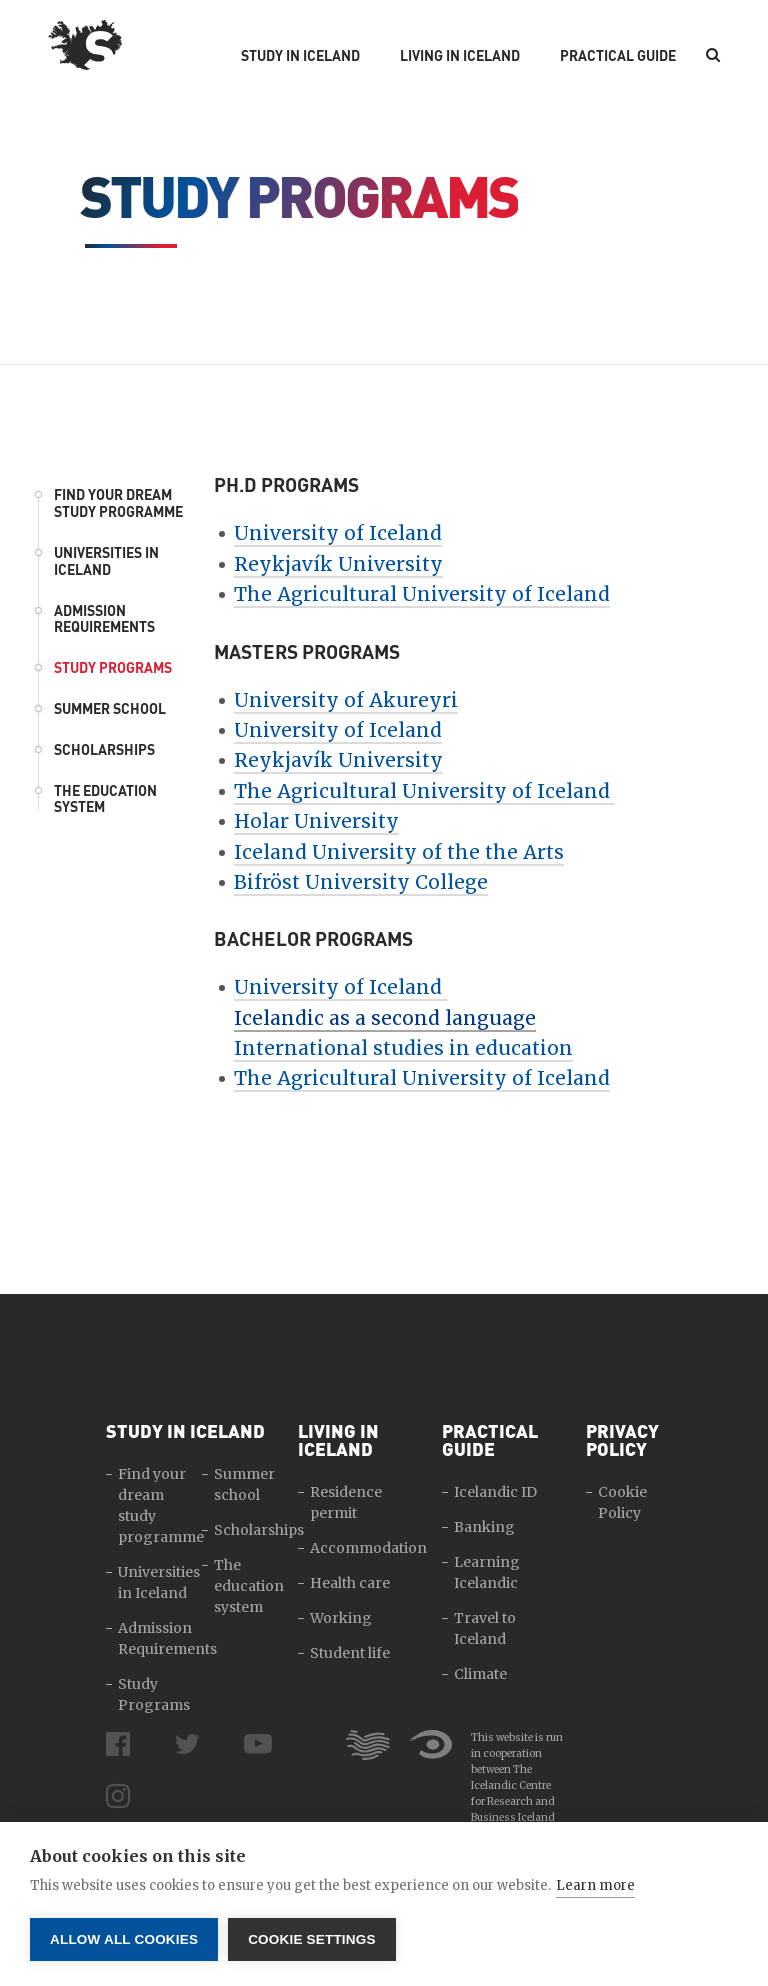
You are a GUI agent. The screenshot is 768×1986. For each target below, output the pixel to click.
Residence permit (346, 1502)
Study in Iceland (300, 55)
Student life (350, 1653)
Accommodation (368, 1548)
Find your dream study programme (118, 503)
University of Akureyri (346, 700)
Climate (480, 1674)
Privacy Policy (622, 1440)
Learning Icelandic (487, 1572)
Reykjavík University (338, 564)
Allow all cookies (124, 1939)
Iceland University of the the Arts (399, 852)
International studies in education (403, 1048)
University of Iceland (338, 533)
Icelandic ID (495, 1492)
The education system (105, 799)
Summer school (110, 708)
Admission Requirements (104, 619)
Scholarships (104, 749)
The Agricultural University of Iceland (422, 594)
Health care (350, 1583)
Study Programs (113, 667)
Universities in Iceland (106, 561)
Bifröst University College (361, 882)
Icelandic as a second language (385, 1018)
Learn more (595, 1885)
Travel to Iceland (485, 1628)
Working (341, 1618)
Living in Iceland (460, 55)
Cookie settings (312, 1939)
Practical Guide (618, 55)
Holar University (316, 821)
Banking (484, 1527)
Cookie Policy (622, 1502)
